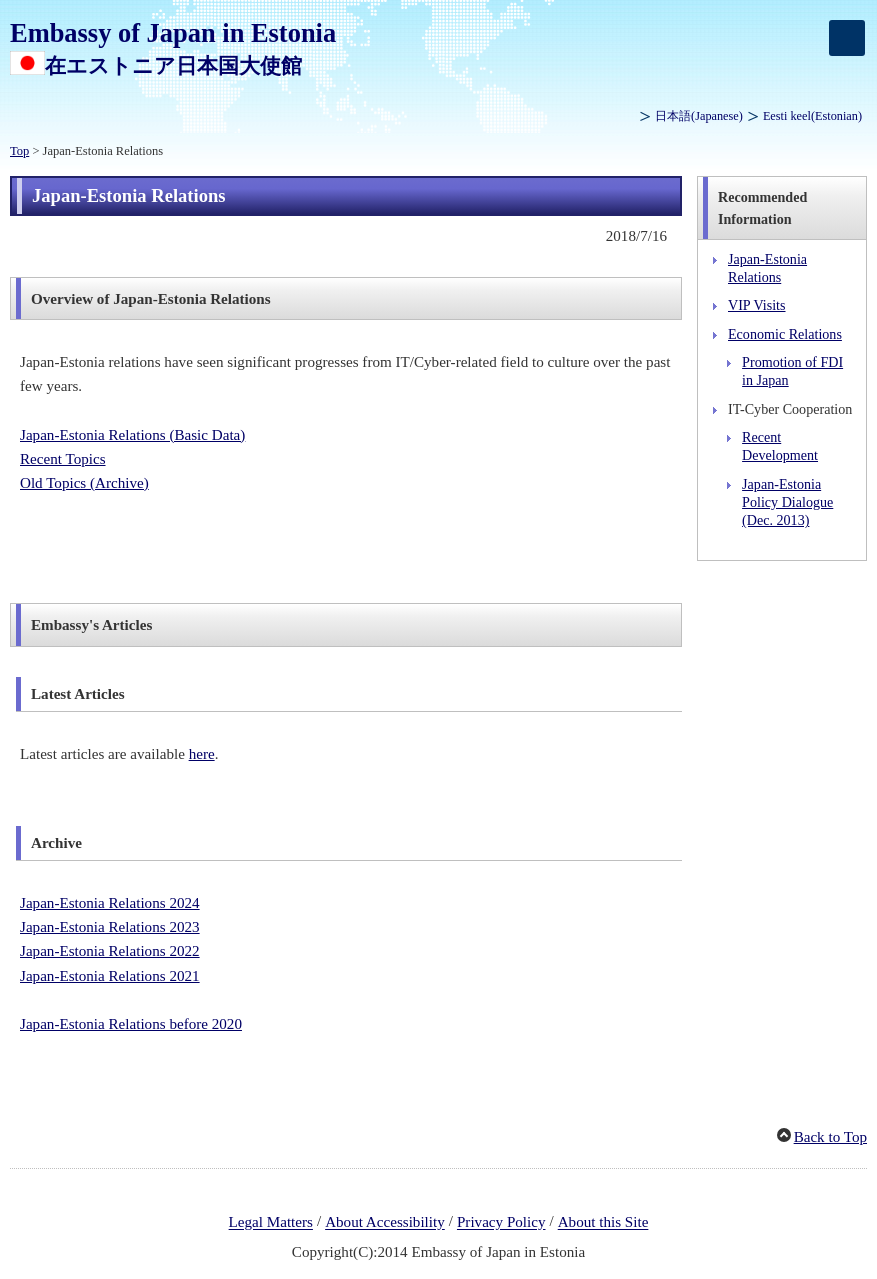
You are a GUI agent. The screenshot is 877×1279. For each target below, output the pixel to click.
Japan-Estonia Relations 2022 (110, 951)
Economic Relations (785, 334)
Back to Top (830, 1137)
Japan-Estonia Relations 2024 (110, 903)
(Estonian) (812, 116)
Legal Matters (271, 1223)
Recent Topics (63, 459)
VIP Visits (757, 305)
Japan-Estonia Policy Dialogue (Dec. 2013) (787, 502)
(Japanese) (699, 116)
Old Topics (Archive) (84, 483)
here (202, 754)
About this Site (603, 1223)
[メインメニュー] (847, 38)
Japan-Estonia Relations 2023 (110, 927)
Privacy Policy (501, 1223)
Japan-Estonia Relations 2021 (110, 976)
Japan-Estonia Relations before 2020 (131, 1024)
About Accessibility (385, 1223)
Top (19, 151)
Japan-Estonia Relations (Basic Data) (132, 435)
